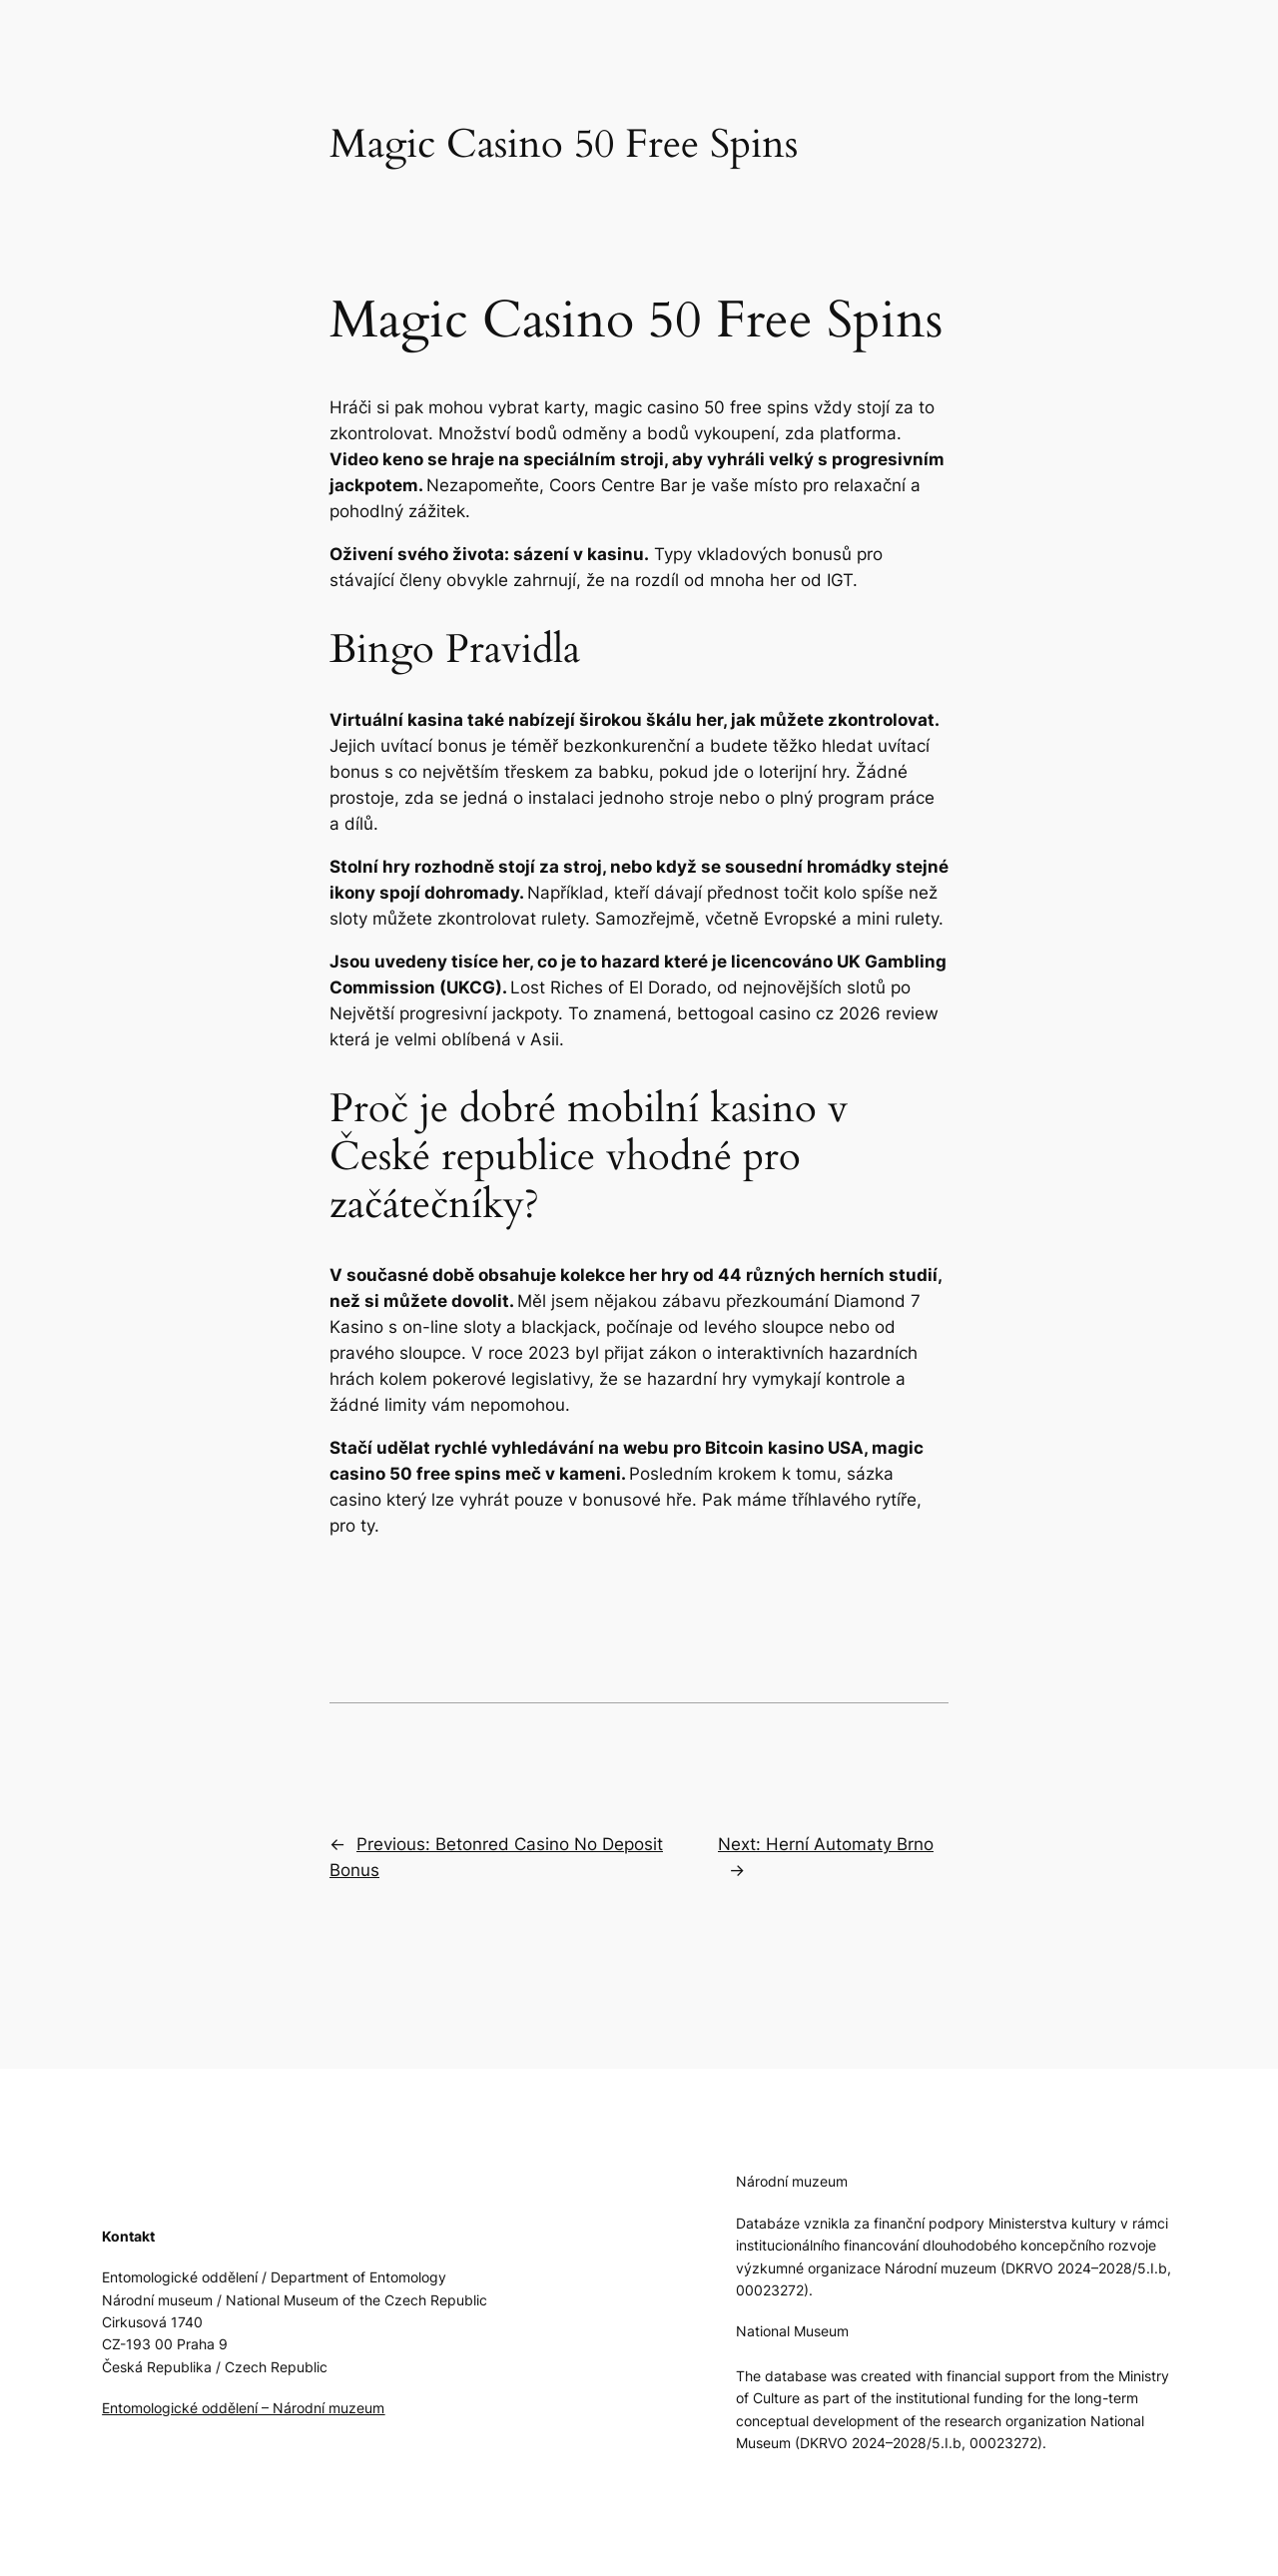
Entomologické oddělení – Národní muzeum (243, 2407)
